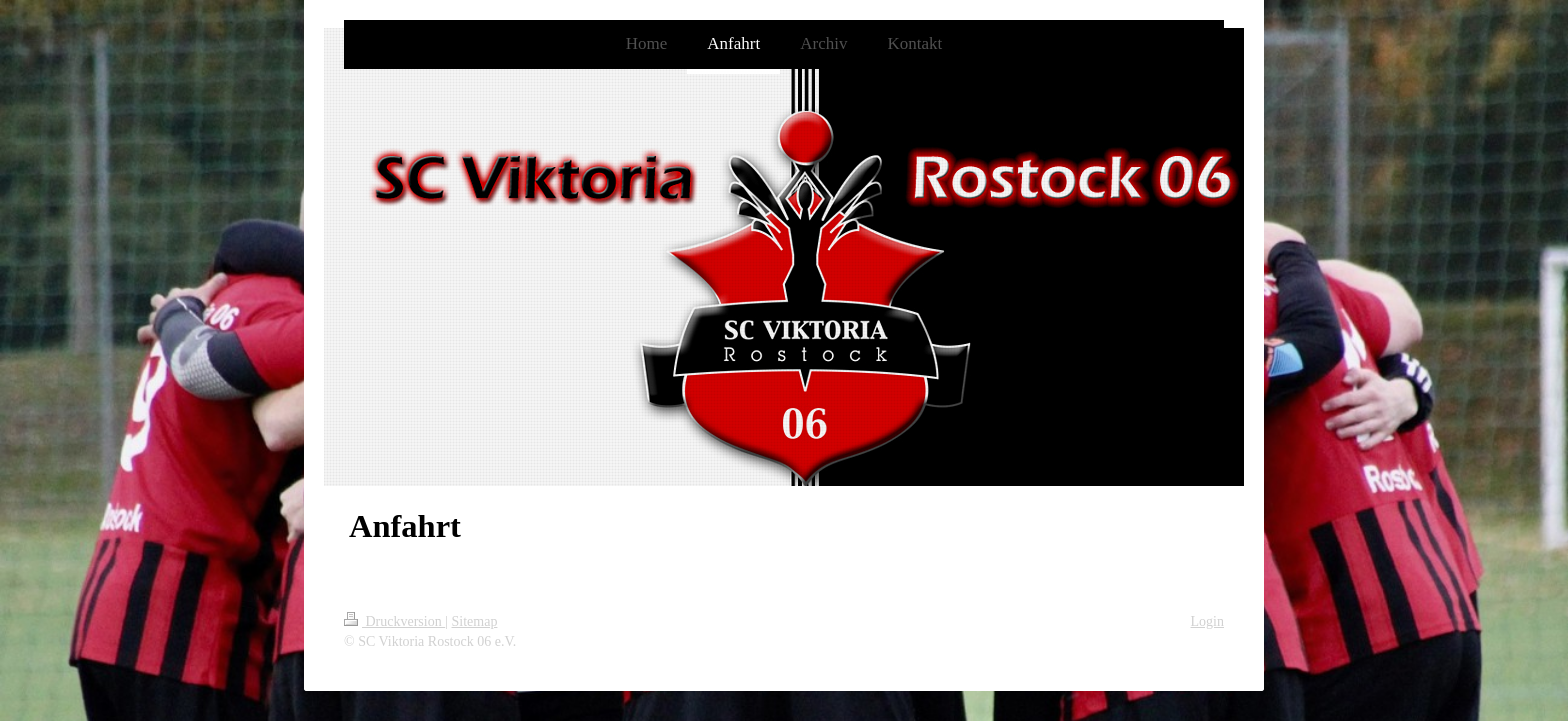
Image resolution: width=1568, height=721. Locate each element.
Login (1207, 621)
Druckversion (394, 621)
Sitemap (475, 621)
